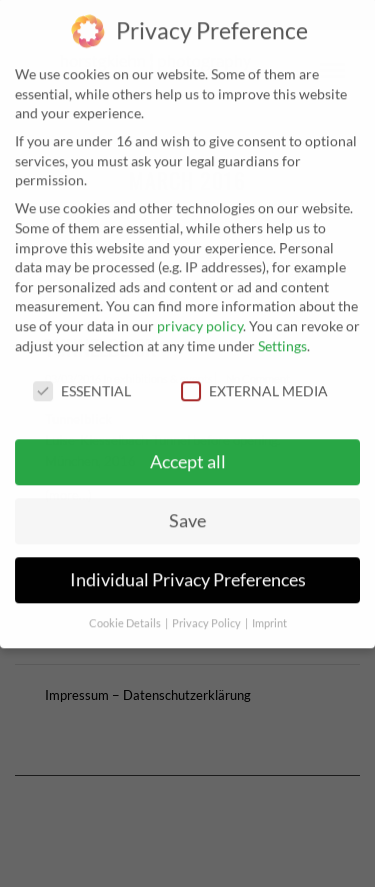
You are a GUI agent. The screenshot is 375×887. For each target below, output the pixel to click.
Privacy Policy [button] (207, 611)
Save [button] (187, 508)
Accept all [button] (188, 449)
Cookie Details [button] (126, 611)
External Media (254, 379)
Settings (282, 333)
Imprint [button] (269, 611)
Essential (82, 379)
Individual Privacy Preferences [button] (188, 567)
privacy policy (200, 313)
